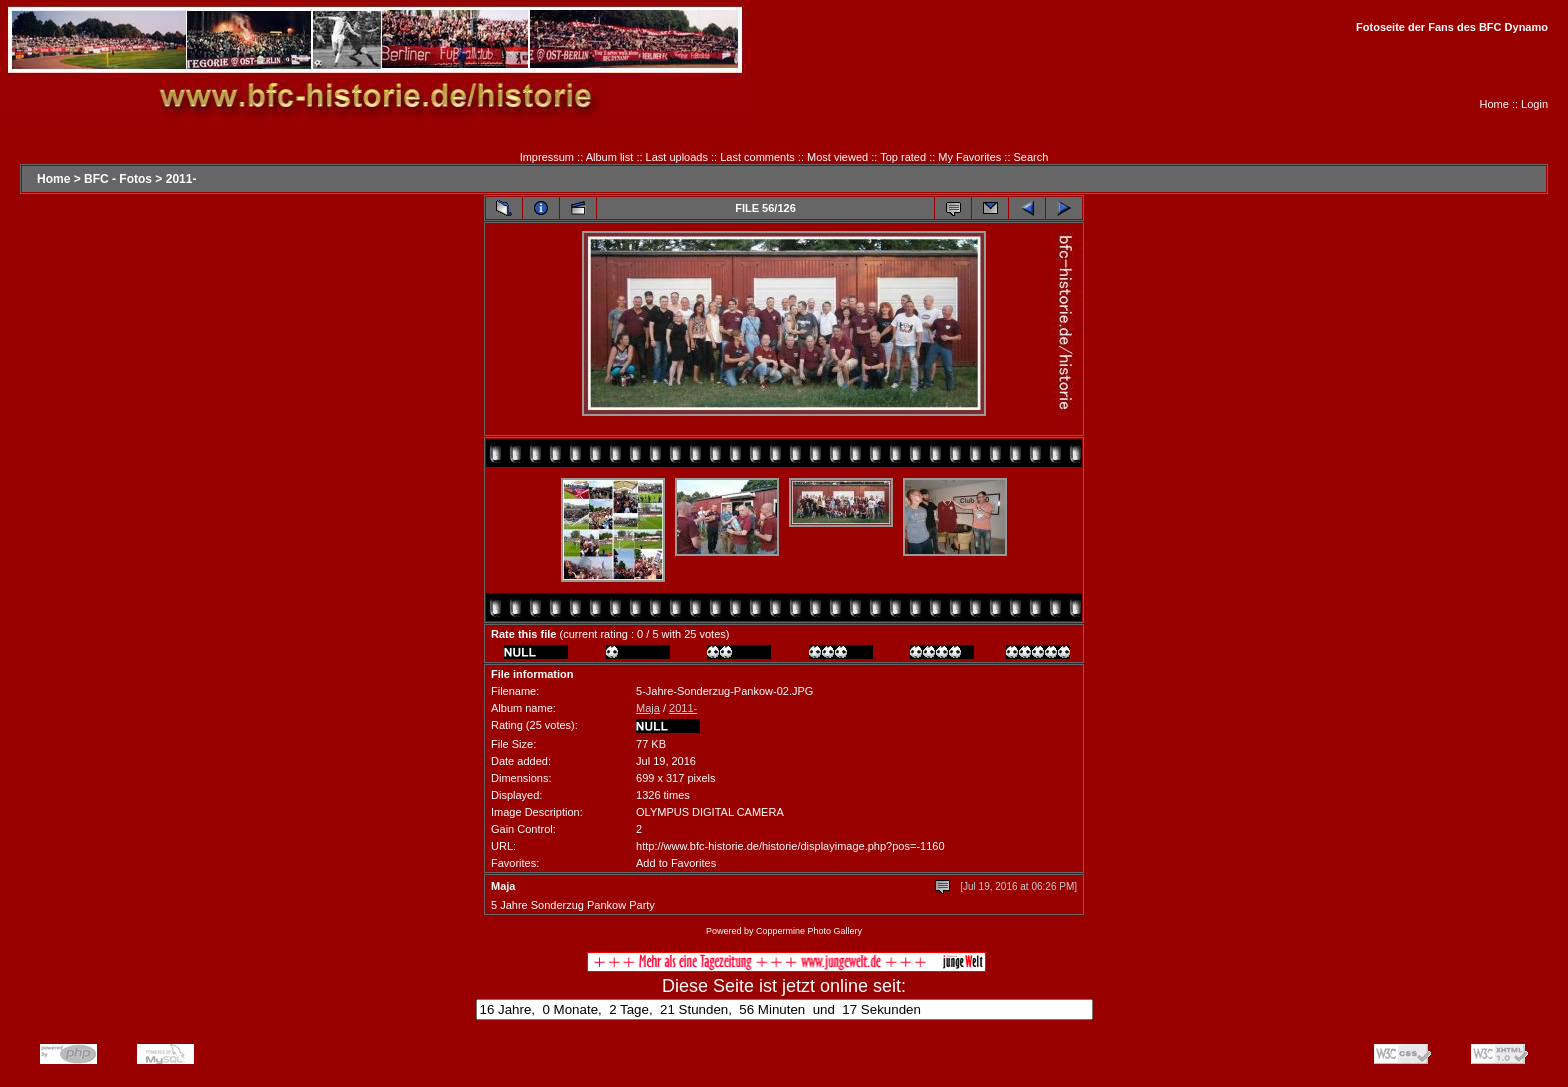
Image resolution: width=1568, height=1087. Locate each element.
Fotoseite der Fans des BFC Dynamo (1452, 27)
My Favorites (969, 157)
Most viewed (837, 157)
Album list (610, 157)
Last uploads (677, 157)
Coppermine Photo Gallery (809, 931)
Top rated (903, 157)
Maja (648, 708)
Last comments (757, 157)
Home (1494, 104)
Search (1031, 157)
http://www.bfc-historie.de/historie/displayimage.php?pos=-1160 (790, 846)
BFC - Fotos (118, 179)
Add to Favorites (676, 863)
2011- (181, 179)
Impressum (547, 157)
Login (1534, 104)
